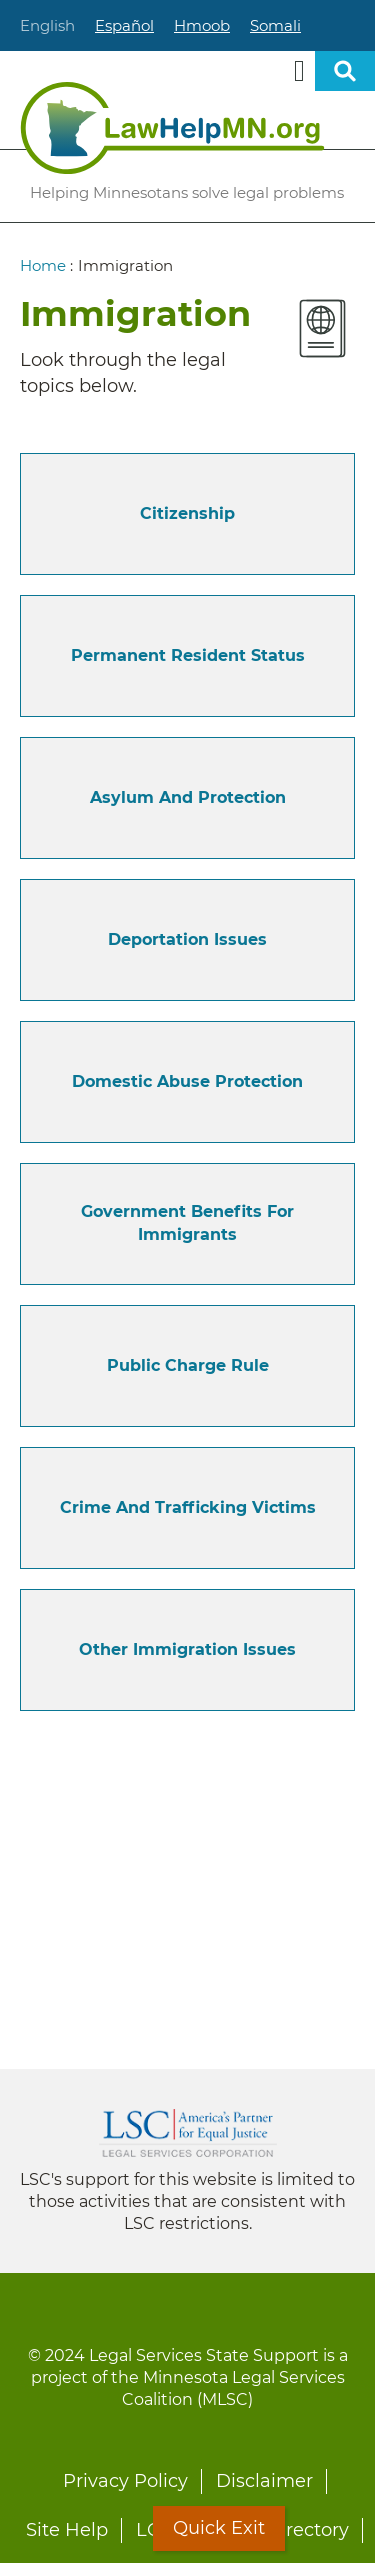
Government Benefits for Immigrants (187, 1222)
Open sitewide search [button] (345, 71)
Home (43, 265)
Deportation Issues (187, 939)
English (47, 25)
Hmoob (202, 25)
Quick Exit (219, 2528)
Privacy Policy (125, 2481)
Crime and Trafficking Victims (188, 1507)
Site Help (67, 2530)
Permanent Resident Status (188, 655)
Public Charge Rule (188, 1365)
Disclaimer (264, 2481)
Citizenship (187, 513)
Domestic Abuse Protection (187, 1081)
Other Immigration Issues (187, 1649)
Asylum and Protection (188, 797)
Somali (275, 25)
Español (124, 25)
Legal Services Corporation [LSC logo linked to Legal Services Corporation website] (188, 2133)
